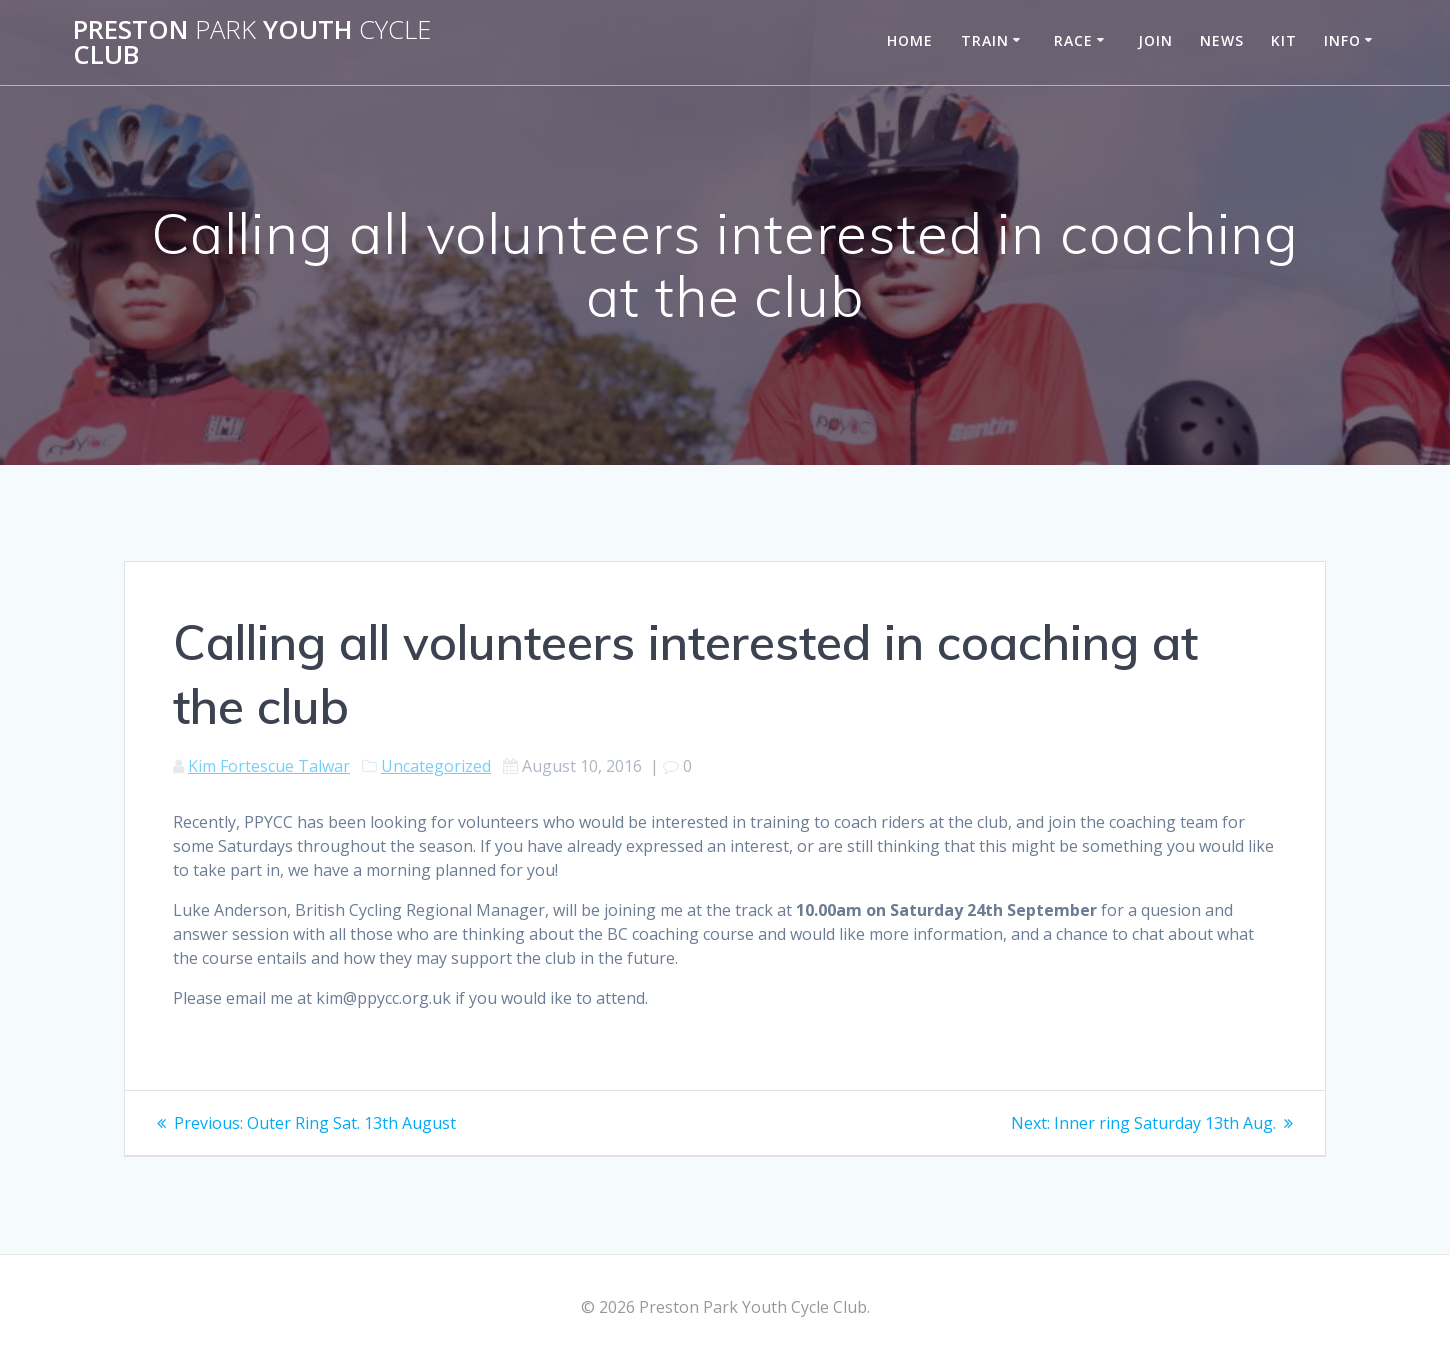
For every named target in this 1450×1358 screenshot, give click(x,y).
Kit (1284, 40)
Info (1342, 40)
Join (1155, 40)
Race (1073, 40)
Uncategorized (436, 766)
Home (910, 40)
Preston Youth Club (252, 42)
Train (985, 40)
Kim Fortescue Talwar (269, 766)
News (1222, 40)
